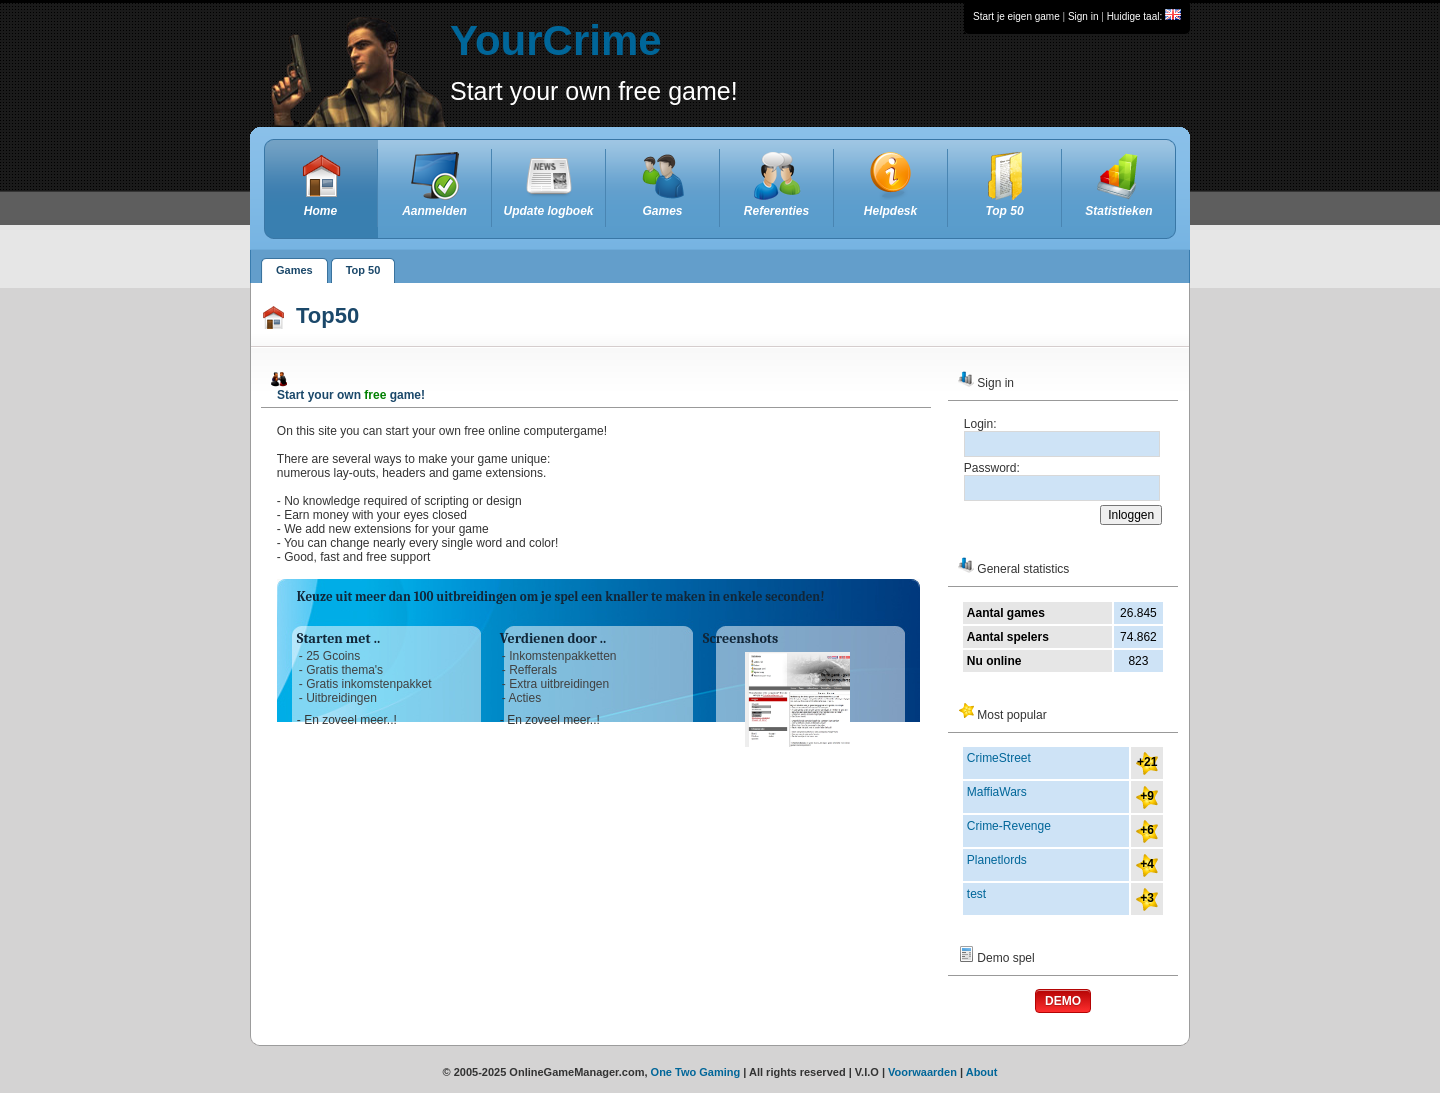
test (976, 894)
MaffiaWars (997, 792)
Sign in (1083, 16)
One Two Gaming (696, 1072)
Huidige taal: (1144, 16)
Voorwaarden (922, 1072)
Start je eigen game (1016, 16)
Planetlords (997, 860)
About (982, 1072)
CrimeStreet (999, 758)
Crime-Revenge (1009, 826)
